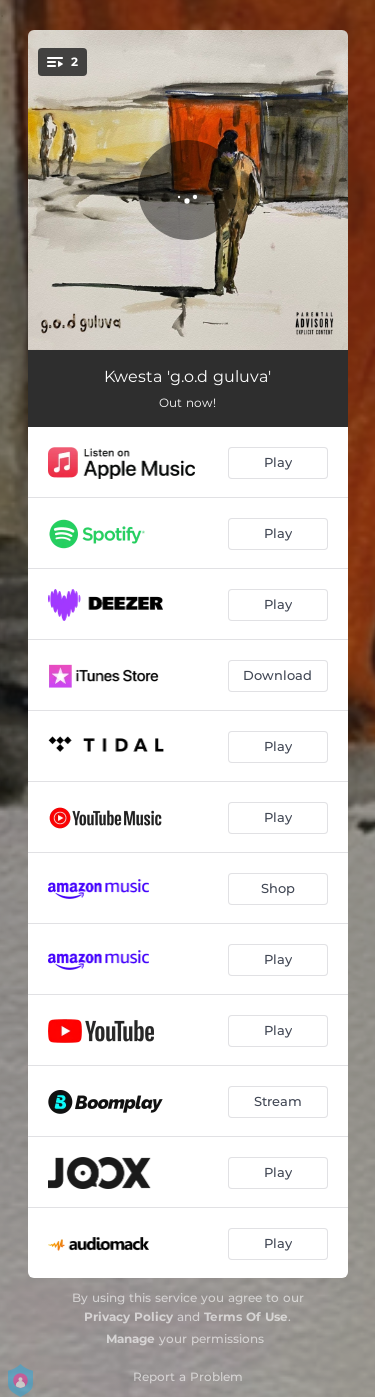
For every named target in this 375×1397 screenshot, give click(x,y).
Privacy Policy (128, 1316)
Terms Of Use (246, 1316)
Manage (130, 1338)
